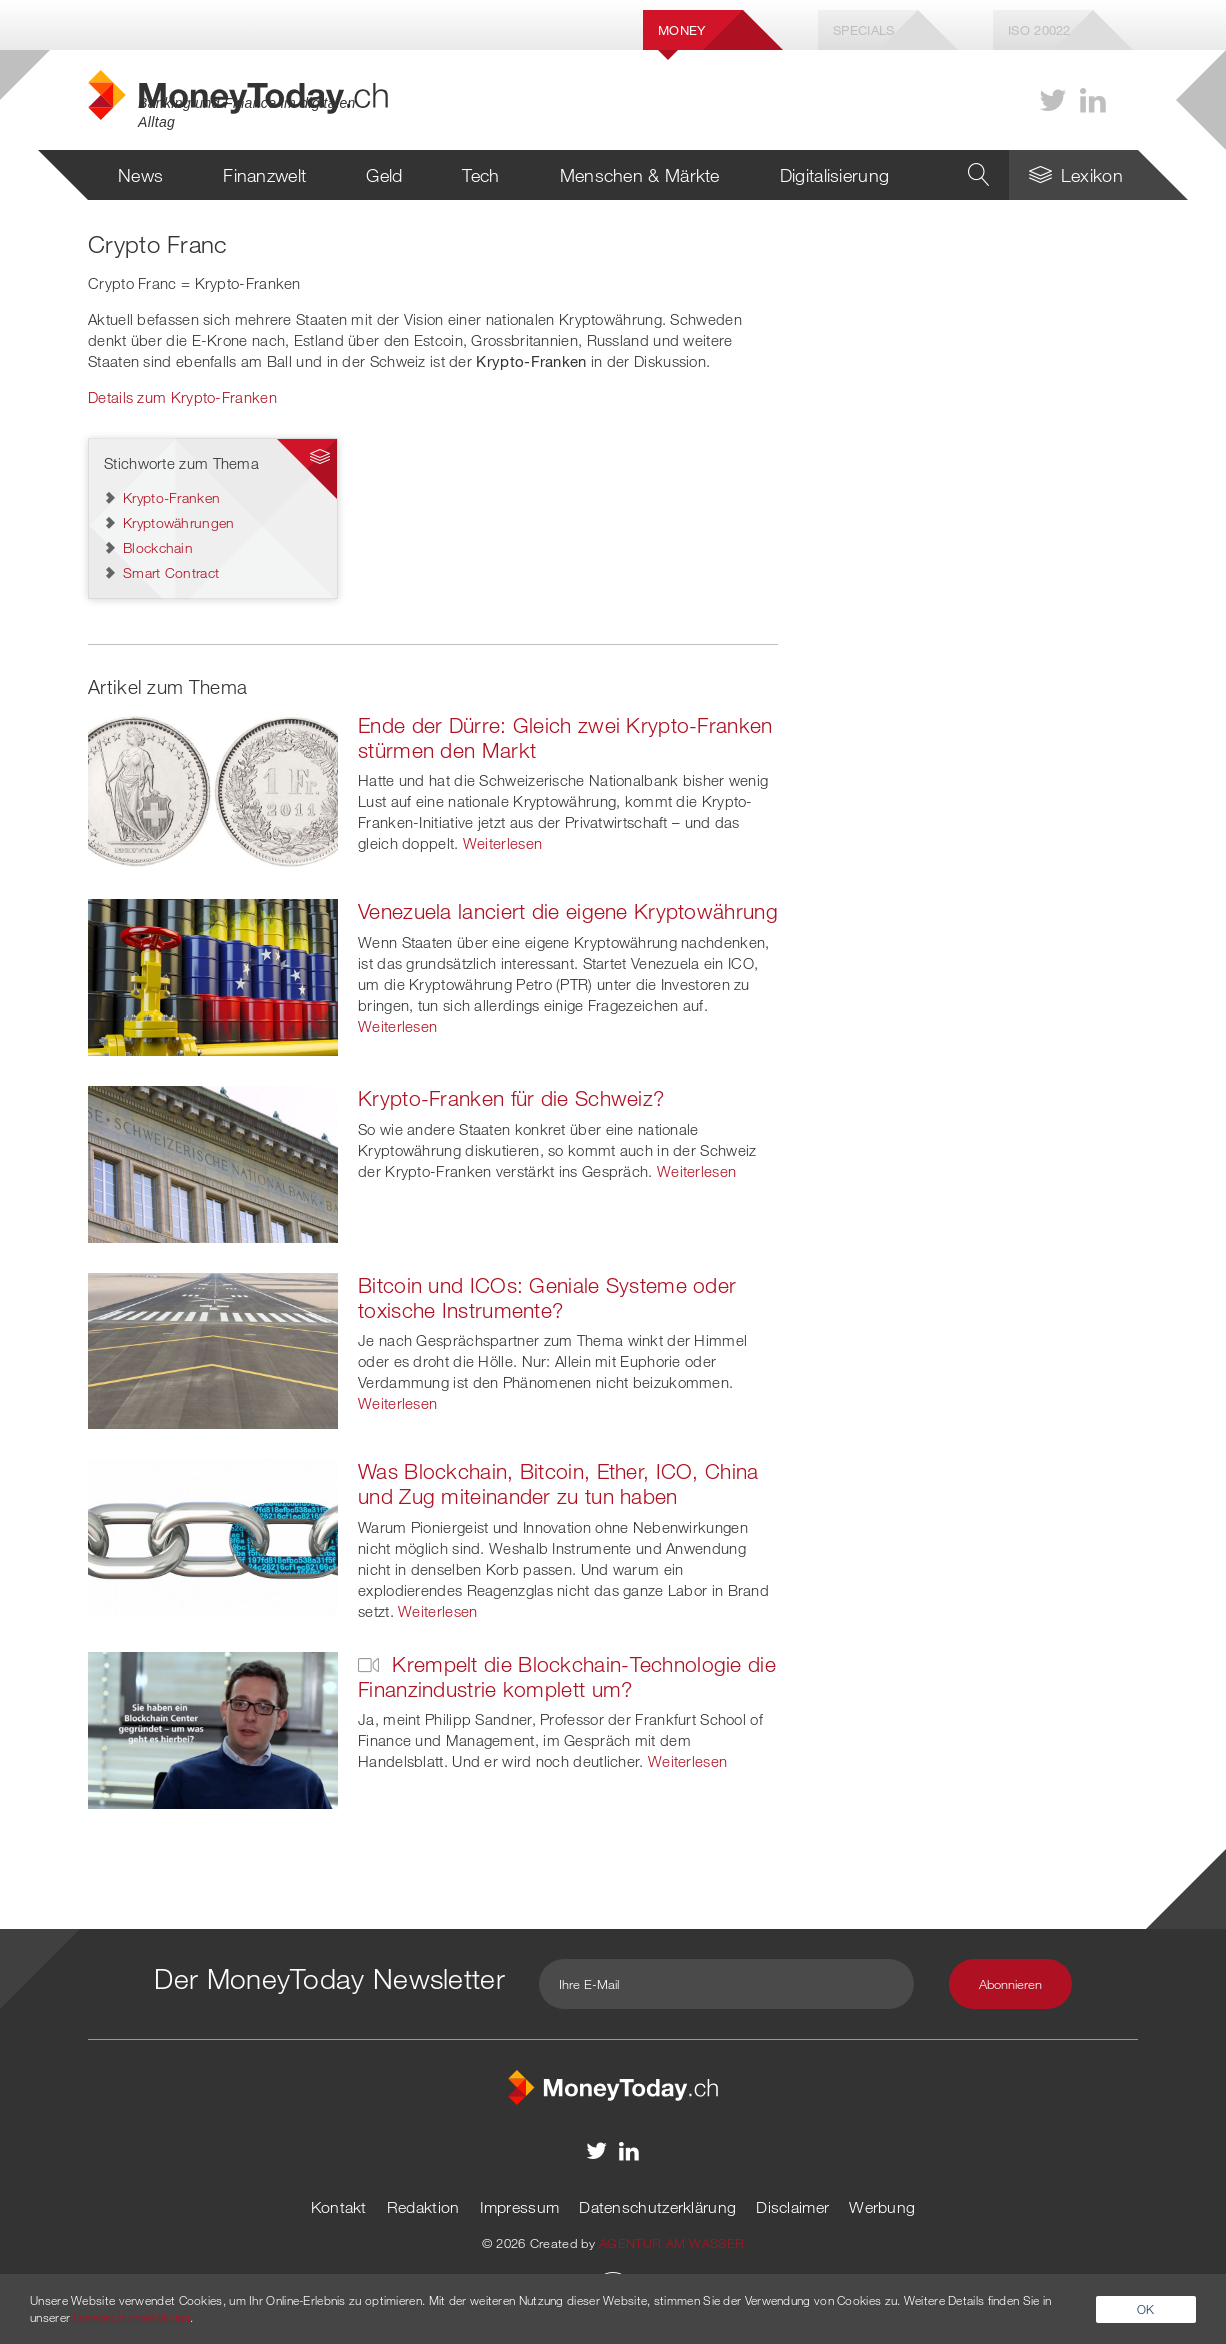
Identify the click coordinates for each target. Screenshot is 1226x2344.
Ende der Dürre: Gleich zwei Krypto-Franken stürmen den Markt (565, 737)
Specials (863, 30)
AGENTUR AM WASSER (671, 2243)
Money (682, 30)
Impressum (520, 2207)
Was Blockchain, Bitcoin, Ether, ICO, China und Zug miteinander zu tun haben (558, 1483)
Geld (384, 175)
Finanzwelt (264, 175)
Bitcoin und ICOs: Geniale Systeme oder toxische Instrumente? (547, 1297)
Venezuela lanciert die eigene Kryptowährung (568, 911)
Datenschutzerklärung (657, 2207)
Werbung (882, 2207)
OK (1146, 2309)
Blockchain (158, 547)
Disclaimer (792, 2207)
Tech (480, 175)
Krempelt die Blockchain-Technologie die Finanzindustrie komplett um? (567, 1676)
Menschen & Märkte (640, 175)
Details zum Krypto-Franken (182, 397)
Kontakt (339, 2207)
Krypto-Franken (171, 497)
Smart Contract (171, 572)
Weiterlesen (502, 843)
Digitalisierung (835, 175)
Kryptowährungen (179, 522)
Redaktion (423, 2207)
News (140, 175)
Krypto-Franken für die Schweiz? (511, 1098)
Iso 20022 (1039, 30)
